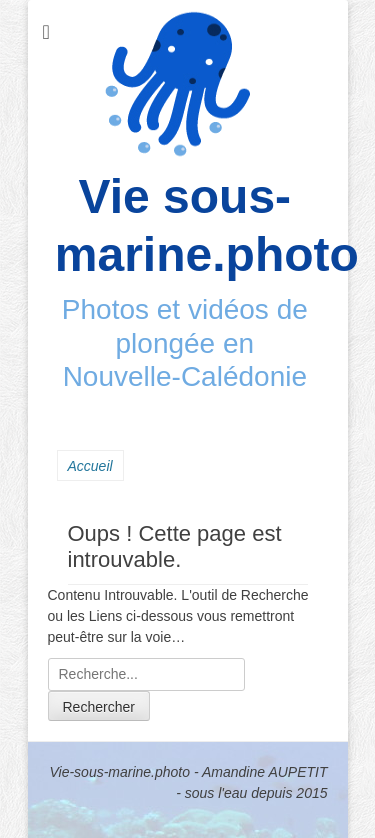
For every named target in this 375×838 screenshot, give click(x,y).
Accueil (90, 466)
